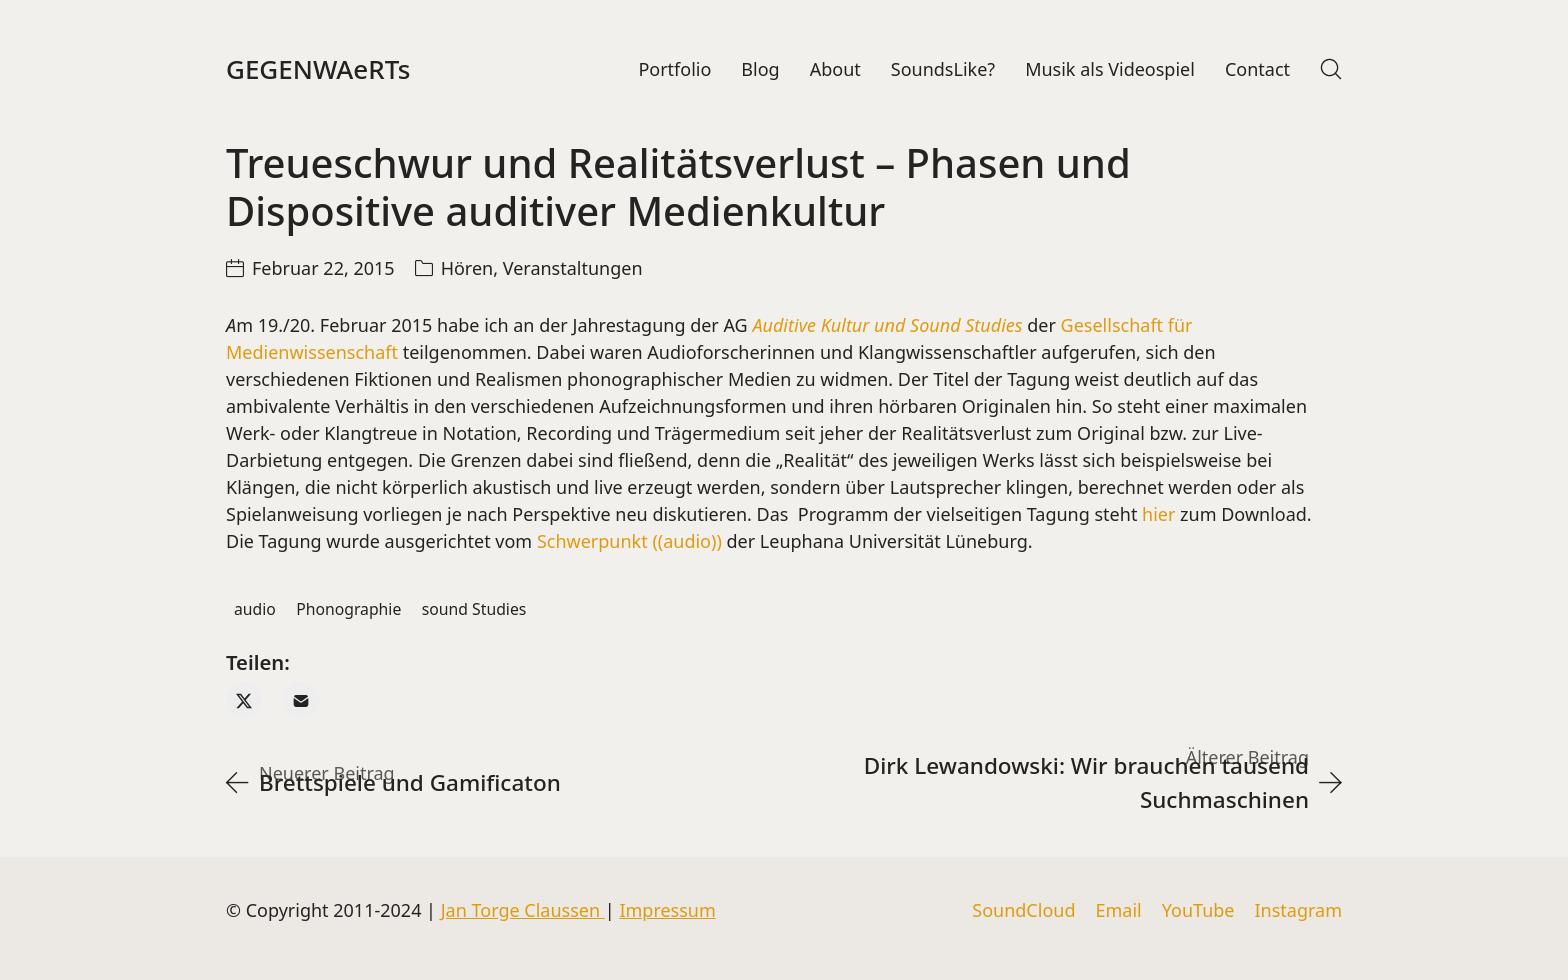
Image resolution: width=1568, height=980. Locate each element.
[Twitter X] (244, 700)
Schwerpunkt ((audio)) (629, 541)
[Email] (301, 700)
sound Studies (474, 609)
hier (1158, 514)
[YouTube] (1198, 911)
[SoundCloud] (1023, 911)
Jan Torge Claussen (523, 910)
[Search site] (1331, 69)
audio (255, 609)
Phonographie (348, 609)
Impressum (667, 910)
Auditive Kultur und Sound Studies (887, 325)
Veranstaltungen (573, 268)
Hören (467, 268)
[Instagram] (1298, 911)
